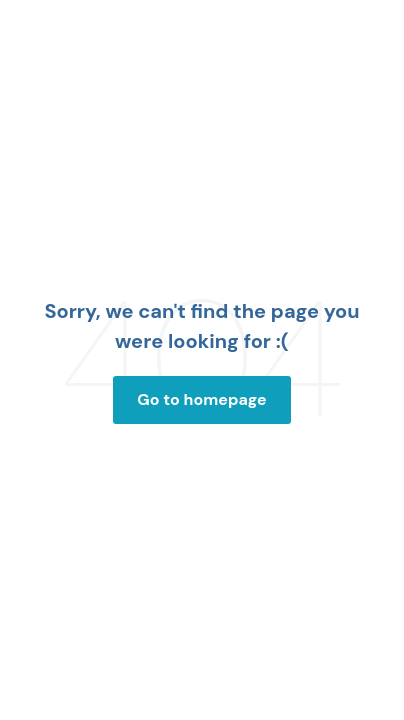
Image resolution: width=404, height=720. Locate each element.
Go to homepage (201, 399)
